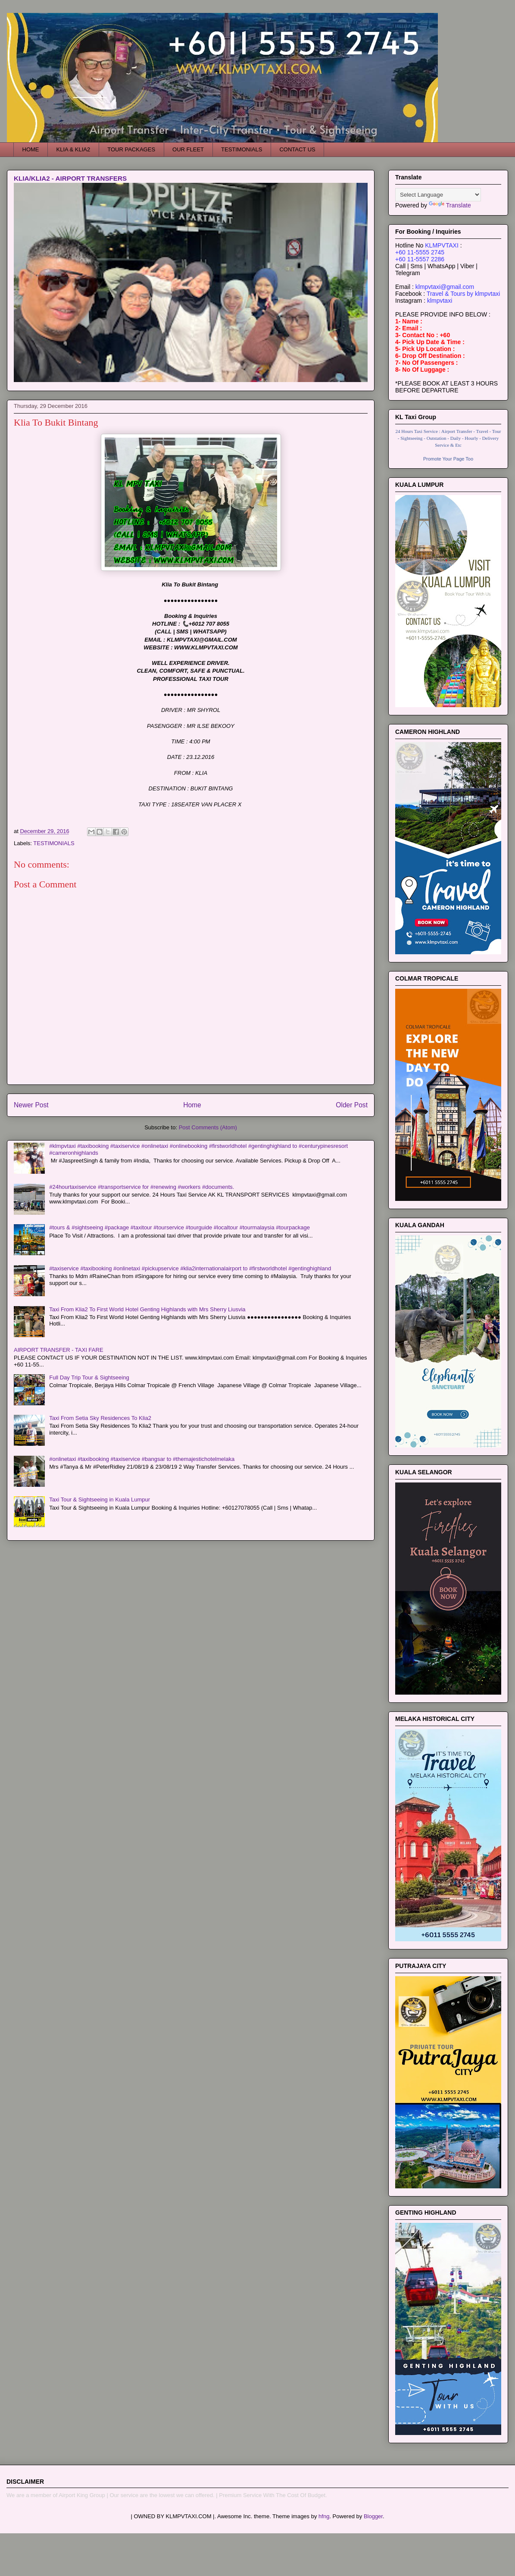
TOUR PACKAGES (131, 149)
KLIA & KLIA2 (73, 149)
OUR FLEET (188, 149)
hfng (323, 2516)
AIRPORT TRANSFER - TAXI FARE (58, 1350)
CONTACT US (297, 149)
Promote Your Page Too (448, 458)
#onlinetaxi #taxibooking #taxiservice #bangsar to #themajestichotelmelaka (141, 1459)
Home (192, 1105)
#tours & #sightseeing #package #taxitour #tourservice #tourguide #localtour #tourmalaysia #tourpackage (179, 1227)
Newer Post (31, 1105)
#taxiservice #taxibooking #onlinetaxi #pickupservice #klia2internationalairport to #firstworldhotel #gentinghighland (190, 1268)
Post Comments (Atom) (208, 1127)
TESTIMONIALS (241, 149)
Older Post (352, 1105)
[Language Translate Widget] (438, 194)
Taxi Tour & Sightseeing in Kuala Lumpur (99, 1499)
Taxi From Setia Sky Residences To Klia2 (100, 1418)
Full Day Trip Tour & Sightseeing (89, 1377)
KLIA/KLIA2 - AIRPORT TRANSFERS (70, 178)
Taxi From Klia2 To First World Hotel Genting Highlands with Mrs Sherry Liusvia (147, 1309)
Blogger (373, 2516)
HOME (30, 149)
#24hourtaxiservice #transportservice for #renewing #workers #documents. (141, 1187)
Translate (450, 205)
